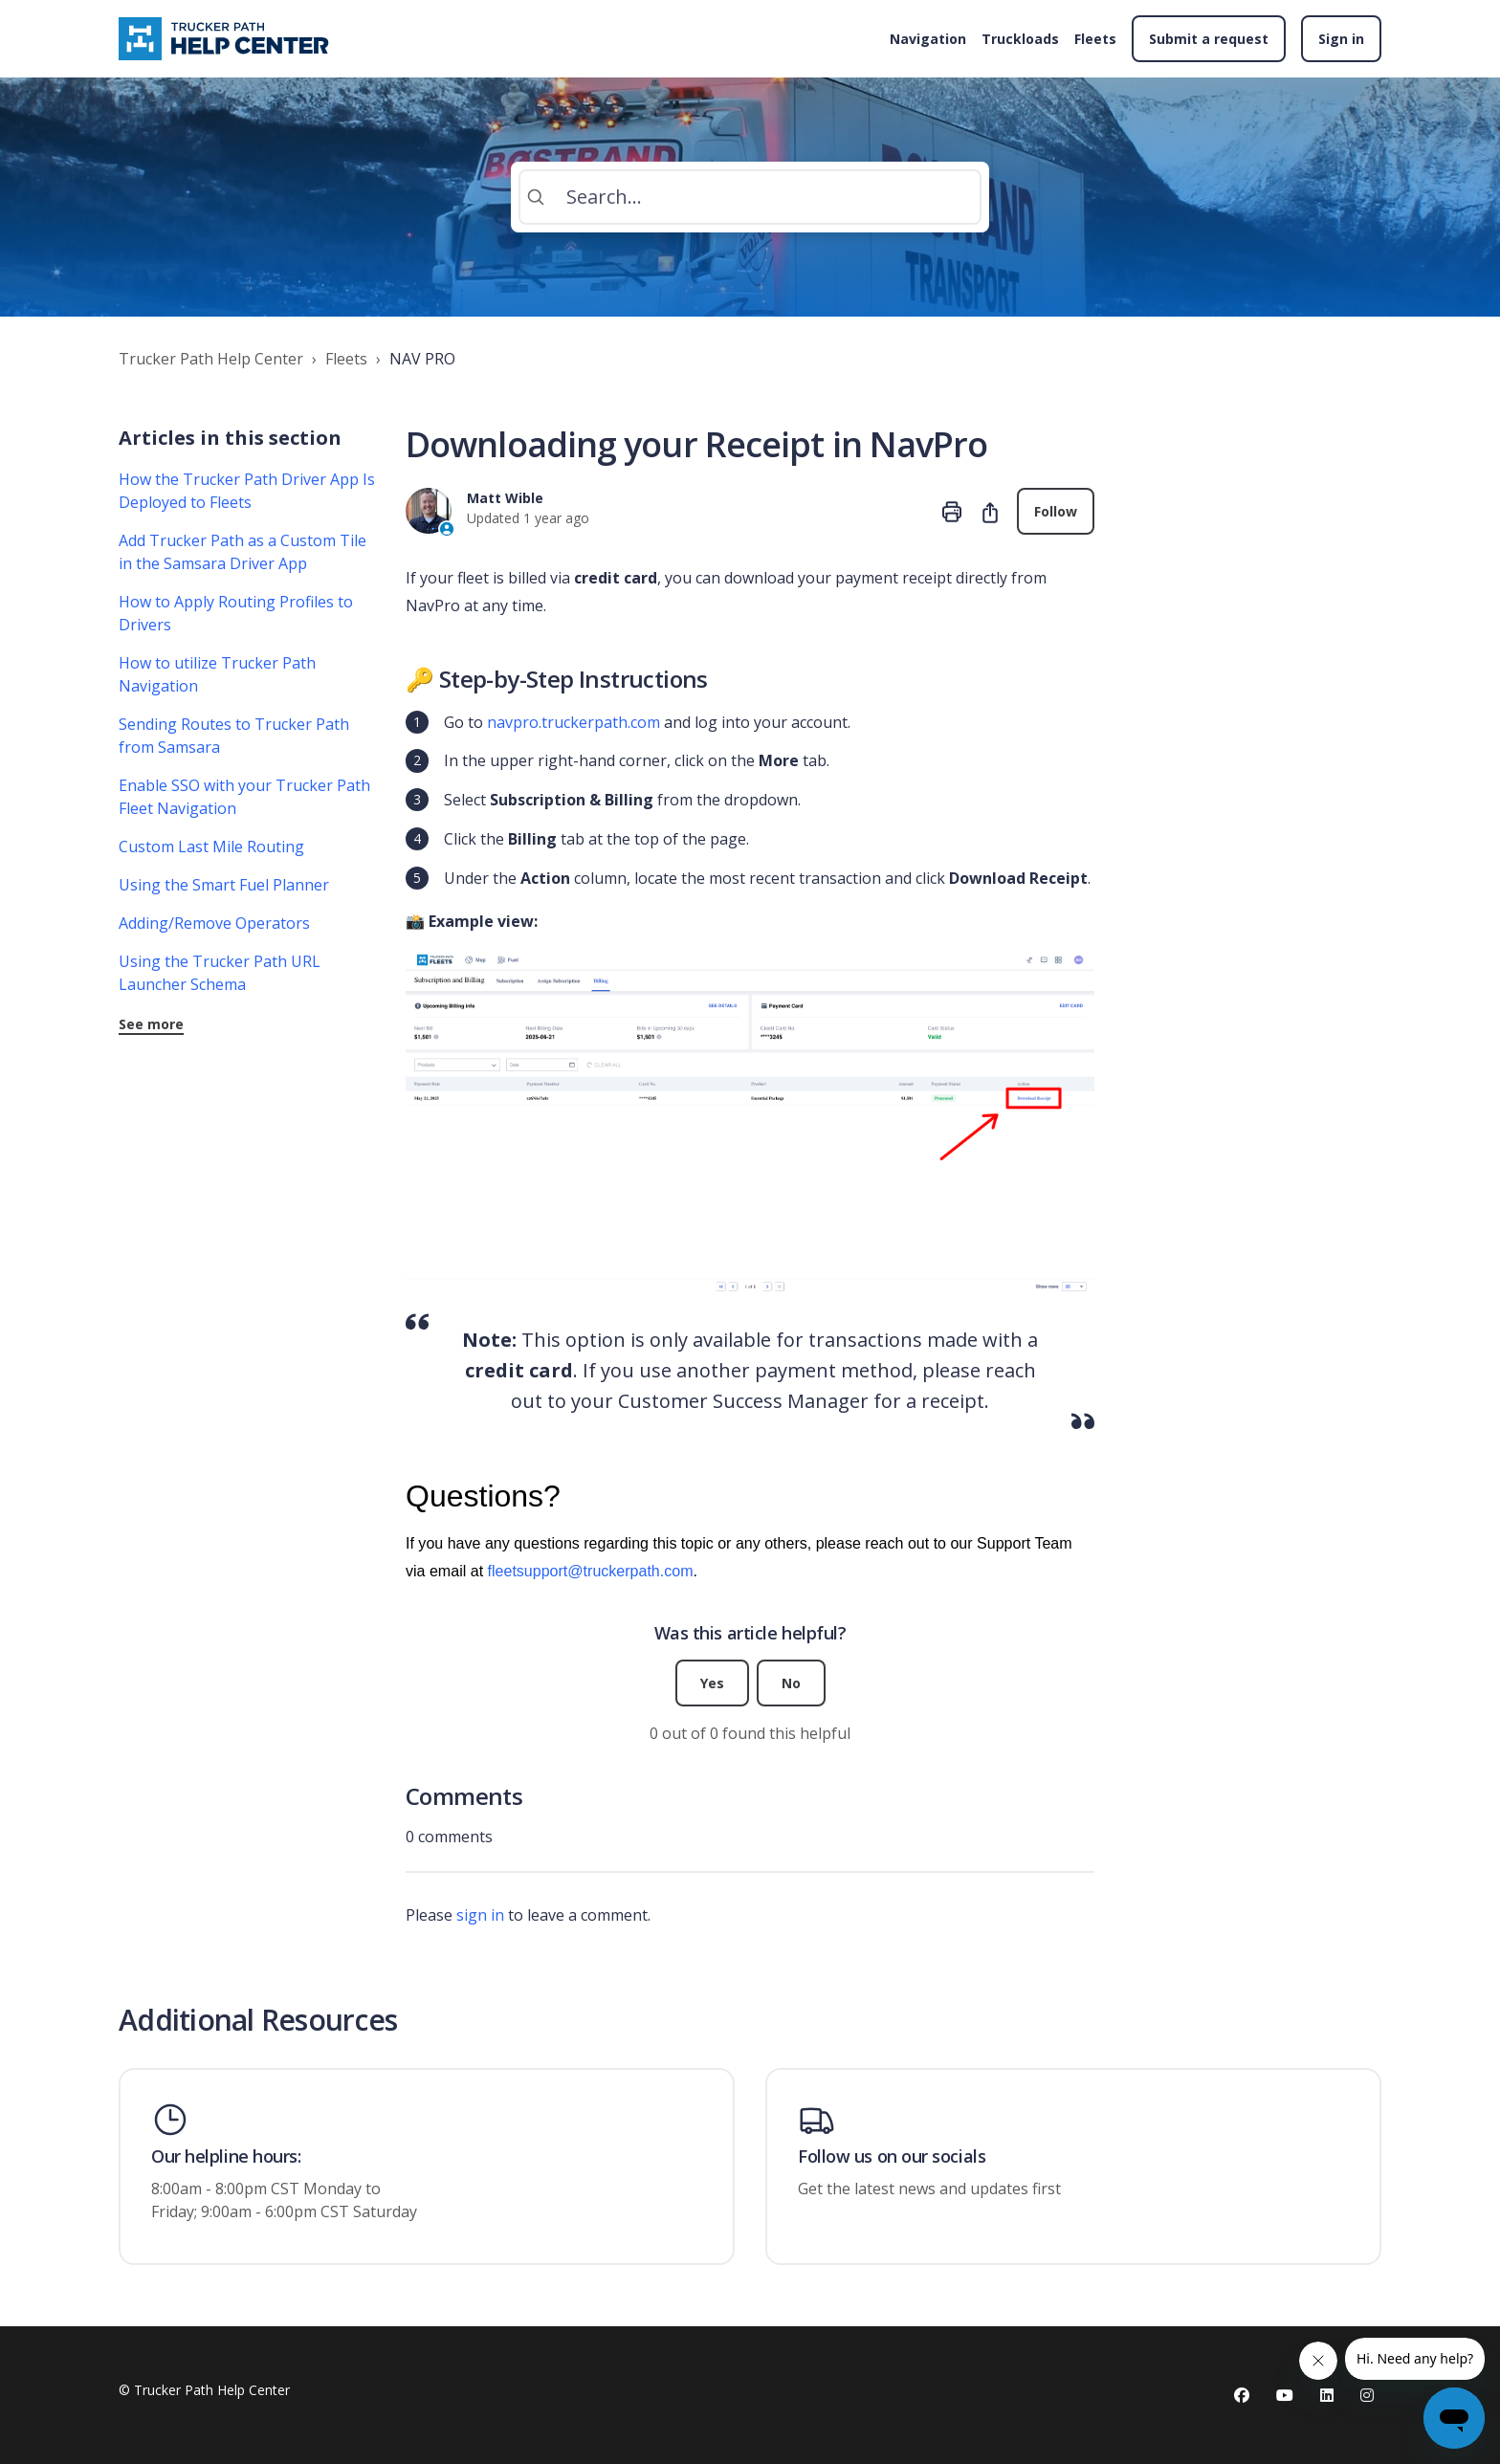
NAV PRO (422, 358)
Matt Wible (505, 498)
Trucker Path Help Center (211, 358)
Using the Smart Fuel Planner (224, 884)
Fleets (1095, 39)
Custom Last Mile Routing (211, 846)
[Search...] (750, 197)
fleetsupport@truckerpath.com (591, 1570)
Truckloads (1020, 39)
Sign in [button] (1341, 39)
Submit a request (1208, 39)
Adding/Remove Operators (214, 923)
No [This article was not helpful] (791, 1683)
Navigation (928, 39)
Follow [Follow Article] (1055, 511)
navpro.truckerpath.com (573, 722)
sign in (480, 1914)
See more (151, 1024)
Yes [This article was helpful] (712, 1683)
